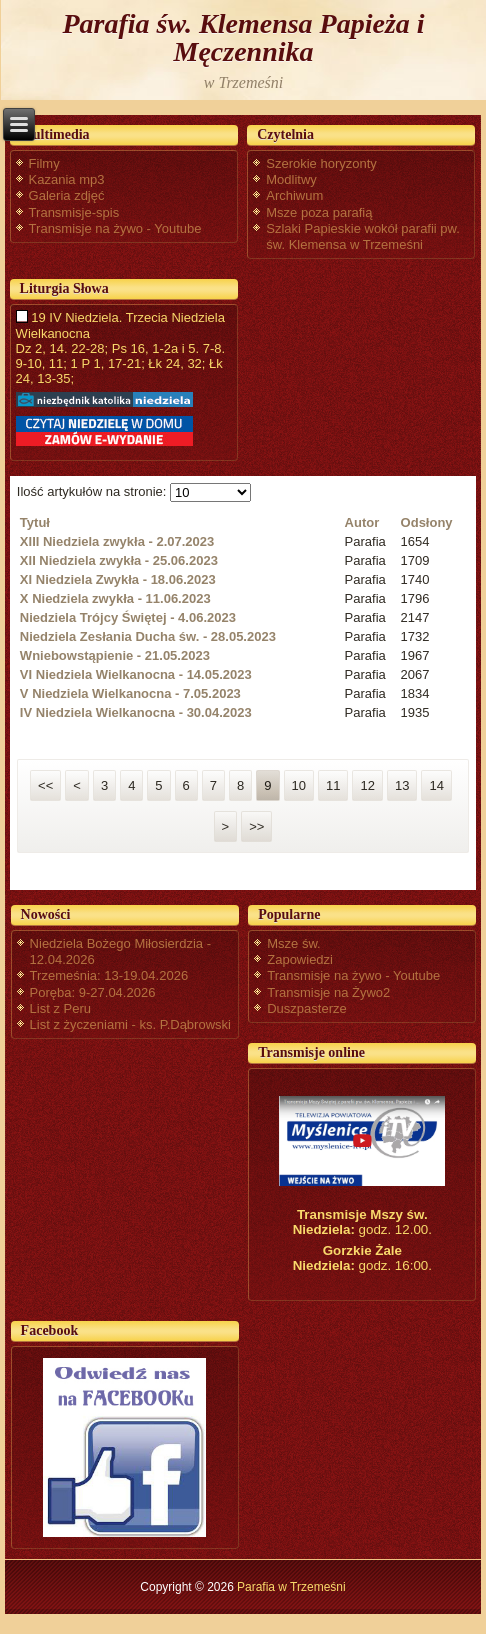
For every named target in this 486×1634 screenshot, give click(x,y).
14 (436, 785)
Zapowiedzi (300, 959)
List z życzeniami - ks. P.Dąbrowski (130, 1024)
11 (333, 785)
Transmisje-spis (74, 212)
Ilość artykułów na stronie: (93, 491)
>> (256, 826)
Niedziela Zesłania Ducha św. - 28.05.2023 (148, 636)
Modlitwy (291, 179)
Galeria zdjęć (67, 195)
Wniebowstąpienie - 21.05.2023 (115, 655)
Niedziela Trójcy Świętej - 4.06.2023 (128, 617)
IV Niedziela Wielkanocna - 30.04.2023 (136, 712)
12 (367, 785)
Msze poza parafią (319, 212)
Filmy (44, 163)
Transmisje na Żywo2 (328, 992)
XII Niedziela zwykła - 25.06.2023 (119, 560)
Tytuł (35, 522)
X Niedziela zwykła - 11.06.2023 (115, 598)
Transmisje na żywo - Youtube (115, 228)
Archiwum (294, 195)
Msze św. (293, 943)
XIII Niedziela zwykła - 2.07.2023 (117, 541)
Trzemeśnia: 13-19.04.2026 (109, 975)
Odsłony (427, 522)
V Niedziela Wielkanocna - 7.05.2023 (130, 693)
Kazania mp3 (67, 179)
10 (299, 785)
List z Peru (60, 1008)
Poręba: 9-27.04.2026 (93, 992)
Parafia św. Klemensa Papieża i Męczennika (243, 37)
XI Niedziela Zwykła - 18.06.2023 (118, 579)
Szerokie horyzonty (321, 163)
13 (402, 785)
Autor (362, 522)
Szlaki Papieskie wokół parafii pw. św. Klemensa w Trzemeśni (363, 236)
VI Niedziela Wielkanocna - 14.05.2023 (136, 674)
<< (45, 785)
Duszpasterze (306, 1008)
